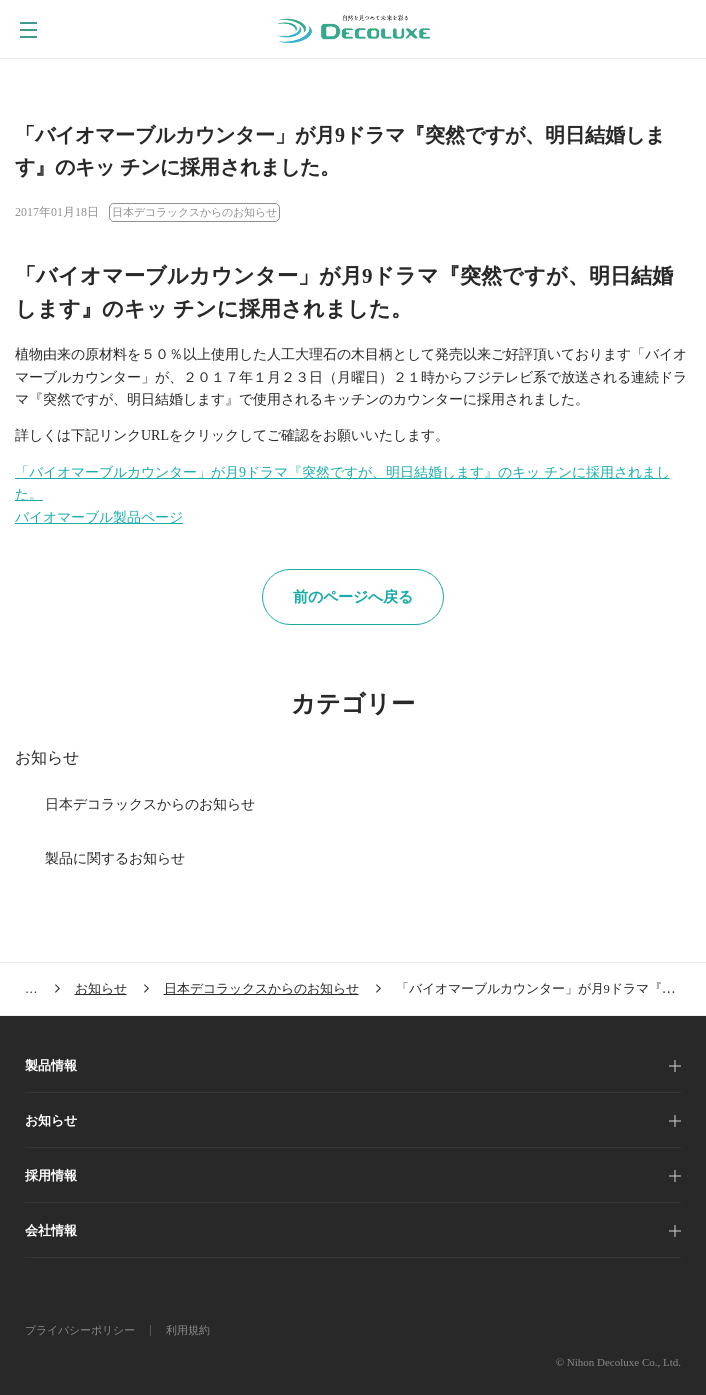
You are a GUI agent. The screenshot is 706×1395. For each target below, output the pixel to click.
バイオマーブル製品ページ (99, 517)
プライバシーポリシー (80, 1330)
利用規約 (188, 1330)
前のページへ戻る (353, 597)
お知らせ (47, 757)
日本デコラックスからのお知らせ (150, 804)
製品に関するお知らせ (115, 858)
